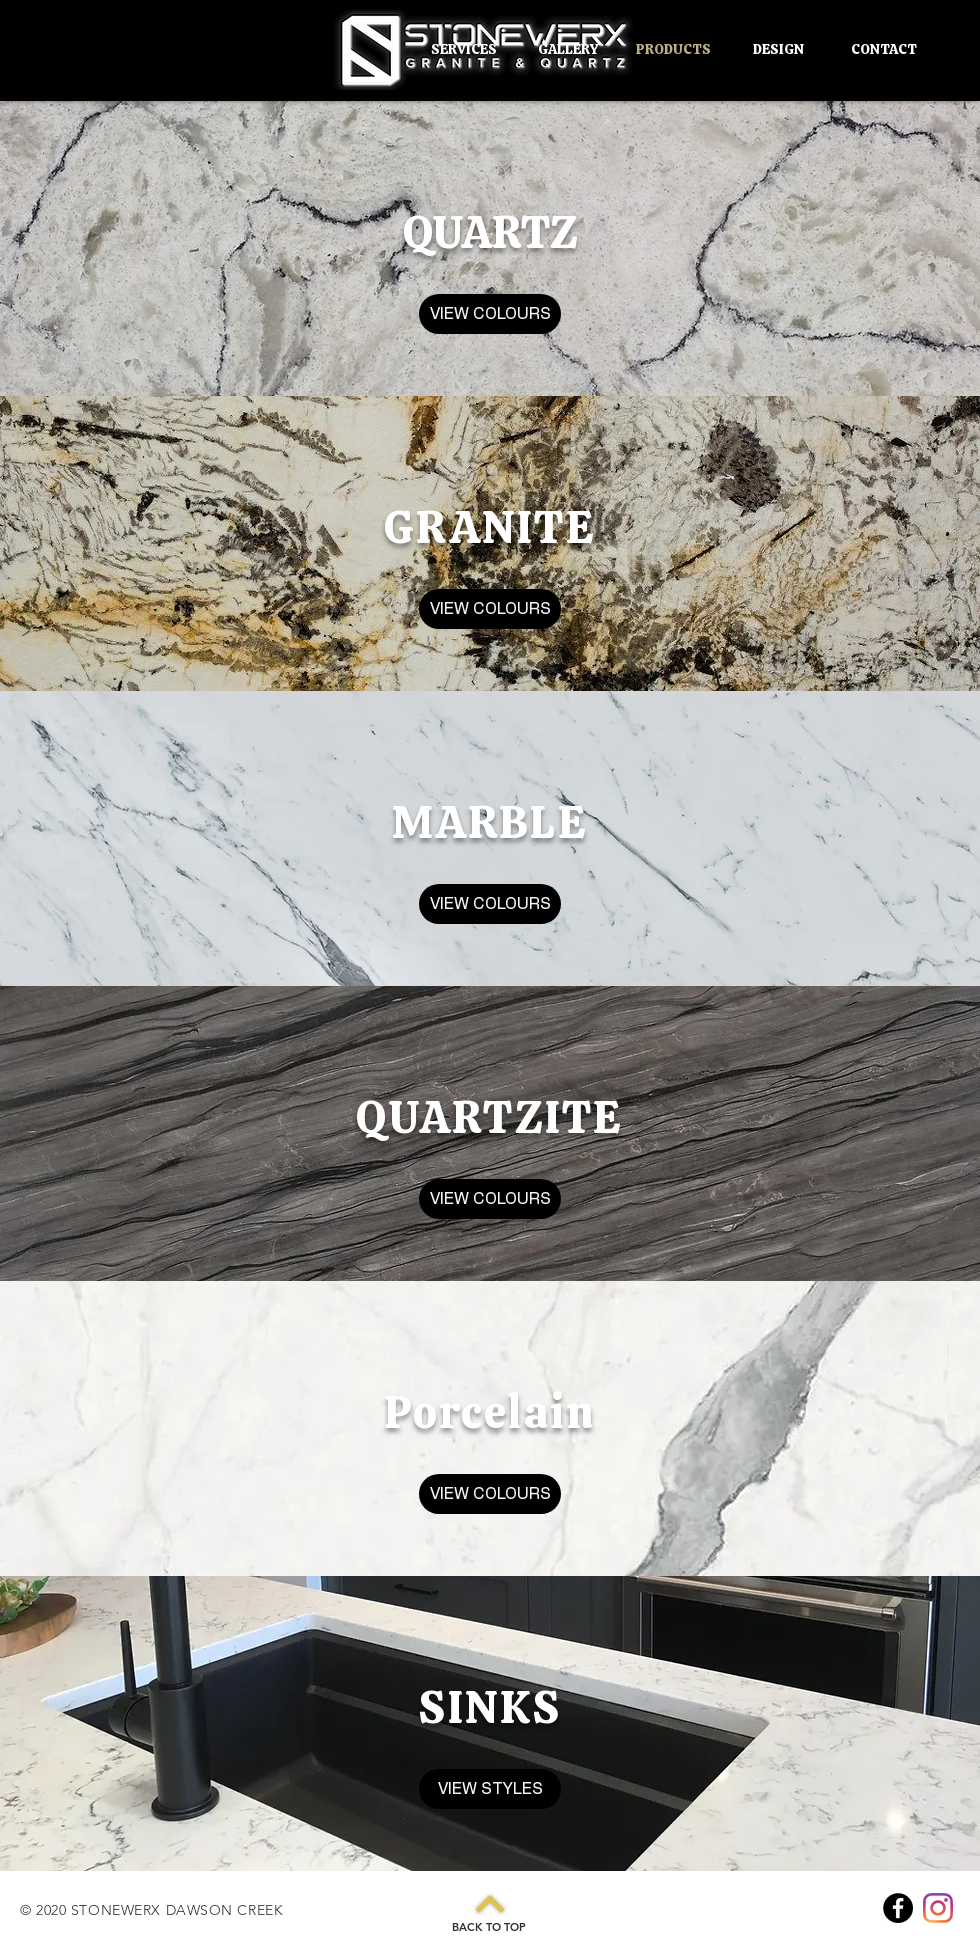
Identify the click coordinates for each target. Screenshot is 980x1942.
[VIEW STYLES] (490, 1789)
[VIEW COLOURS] (490, 314)
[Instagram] (938, 1908)
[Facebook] (898, 1908)
